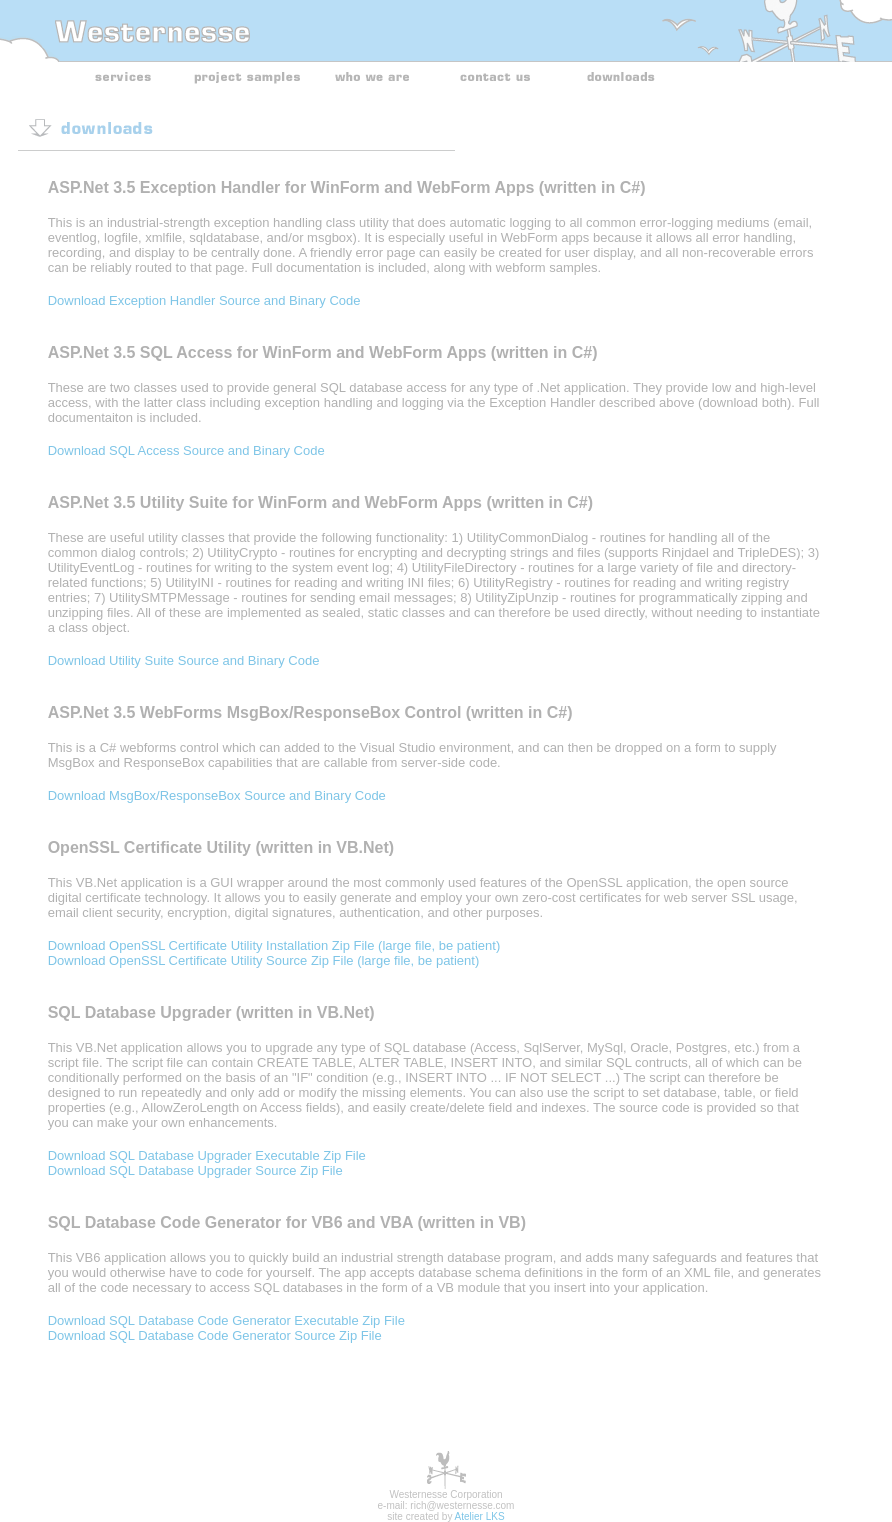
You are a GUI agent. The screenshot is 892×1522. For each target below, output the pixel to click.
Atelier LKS (480, 1516)
